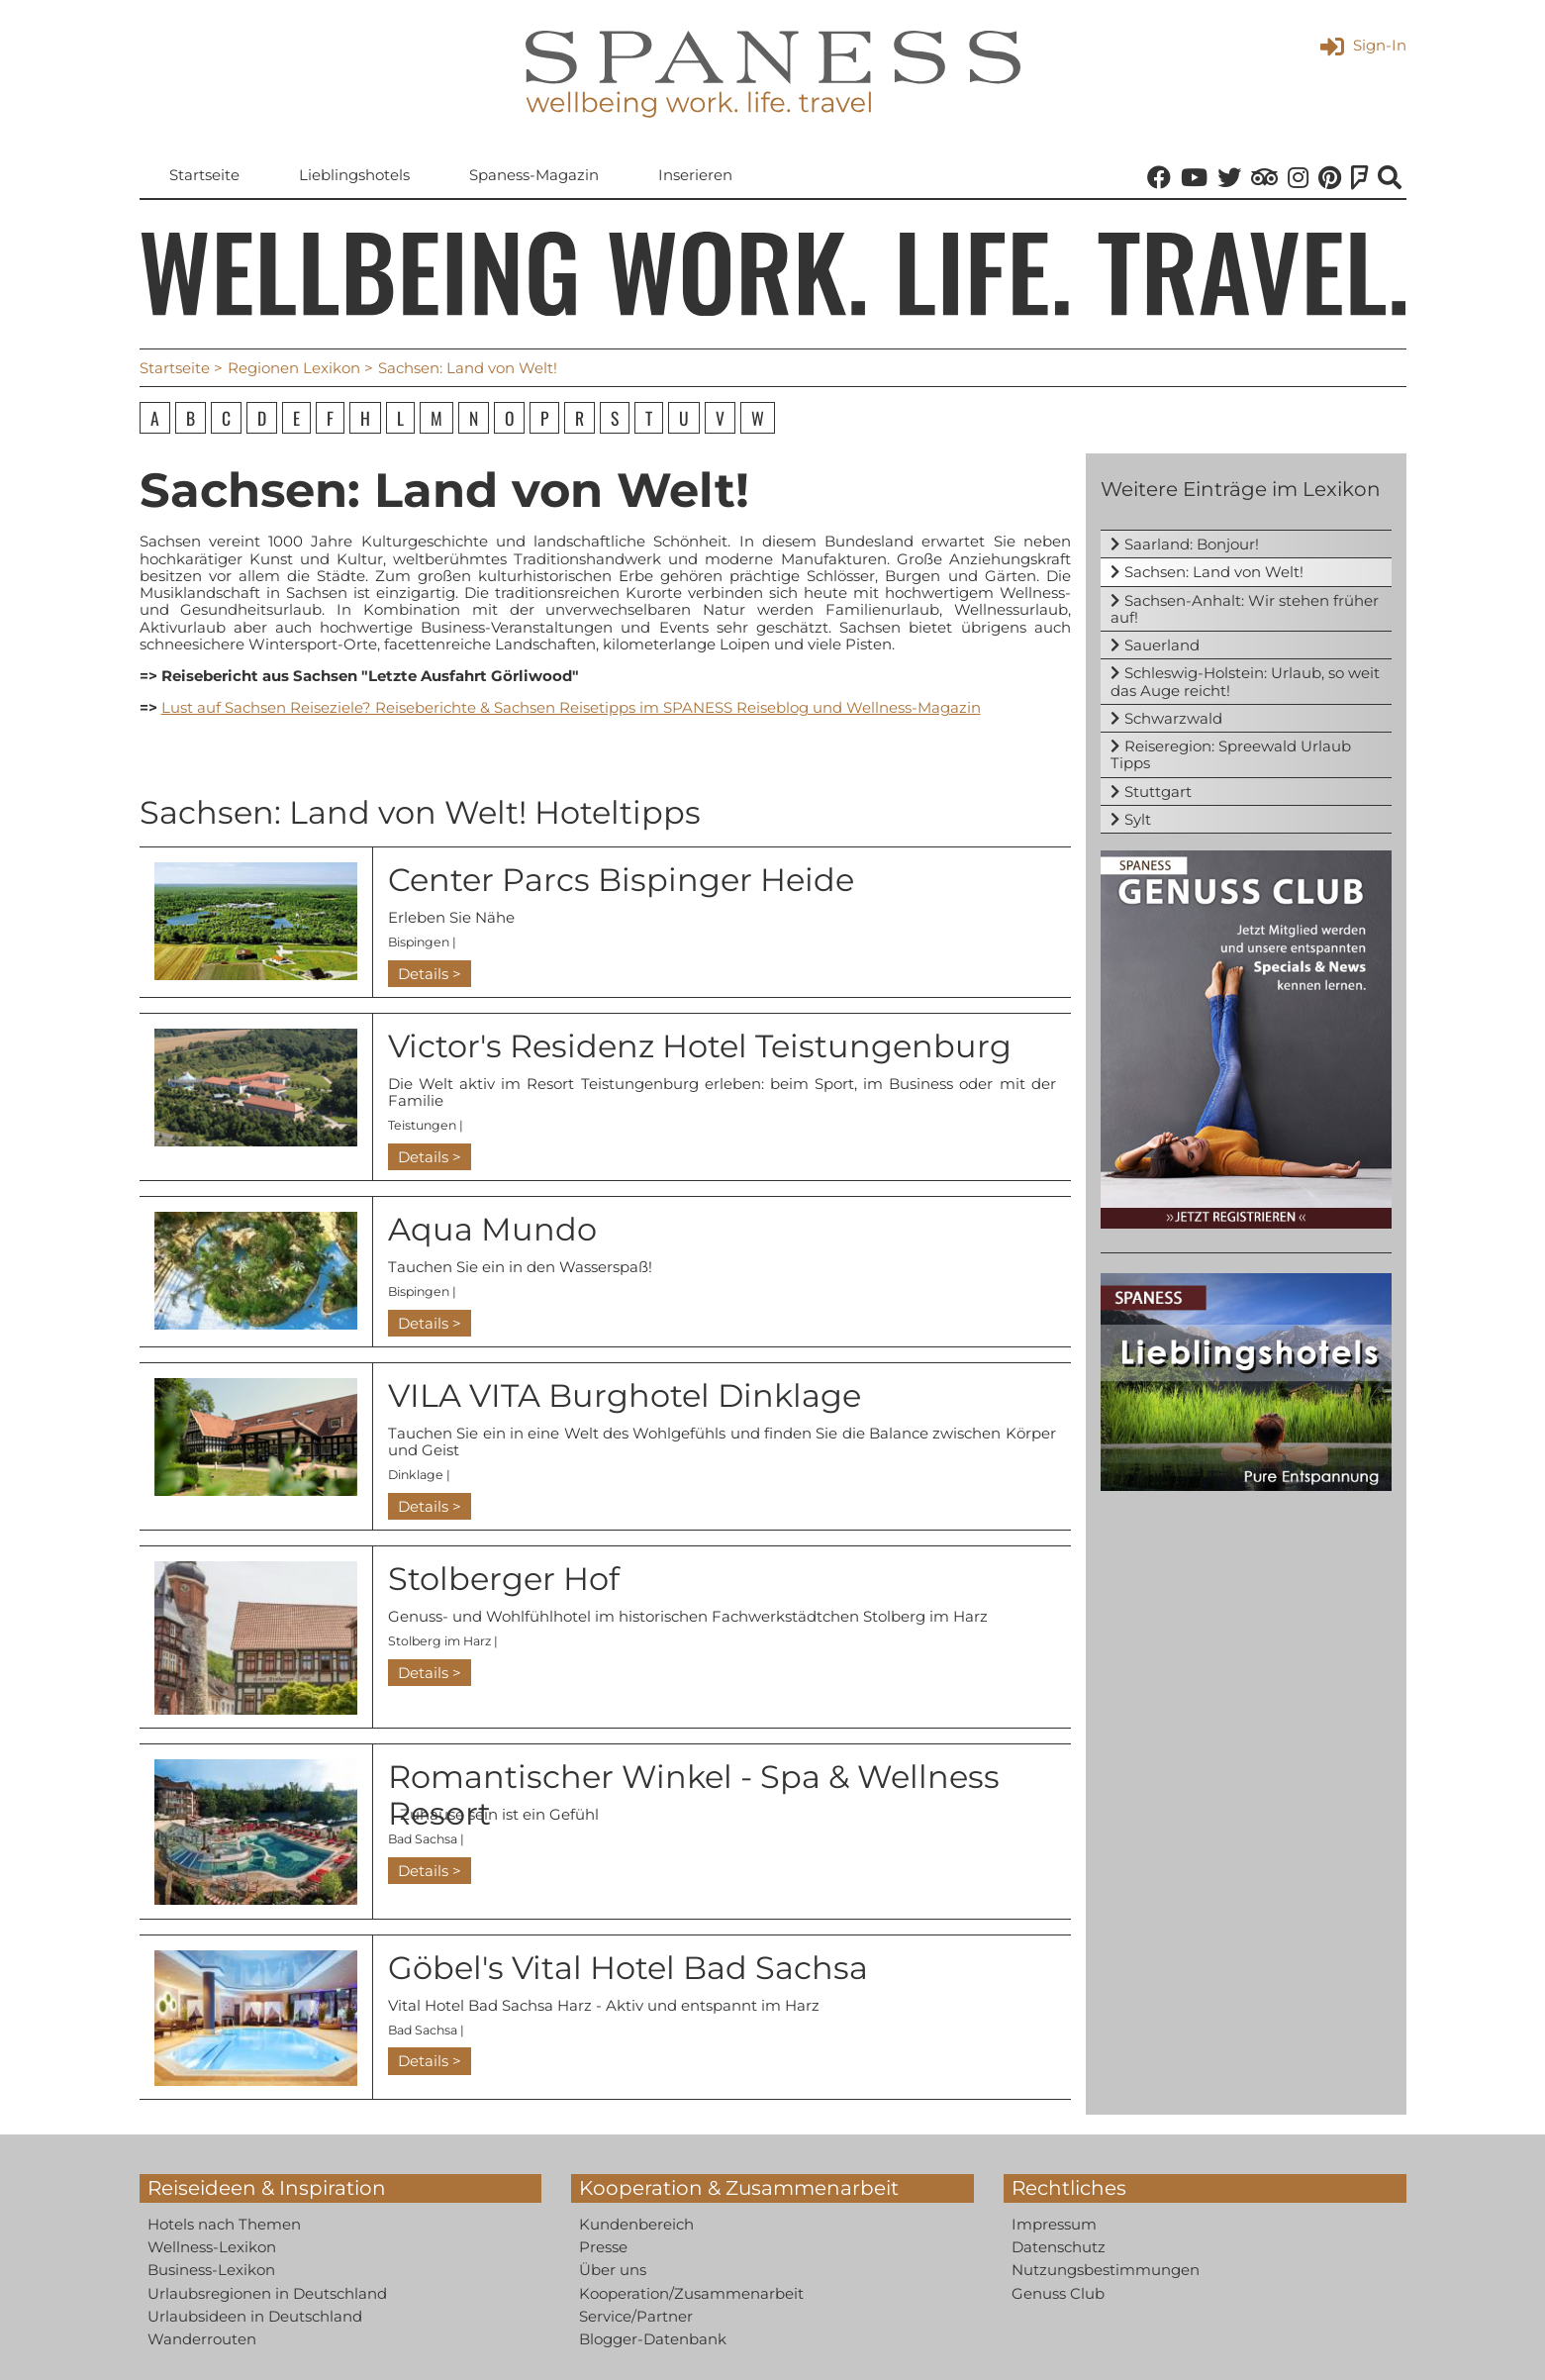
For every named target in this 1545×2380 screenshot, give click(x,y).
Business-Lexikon (211, 2269)
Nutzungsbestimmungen (1106, 2269)
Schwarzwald (1173, 718)
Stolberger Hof (504, 1578)
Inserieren (695, 174)
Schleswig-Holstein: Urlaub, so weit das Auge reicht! (1245, 681)
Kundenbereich (636, 2224)
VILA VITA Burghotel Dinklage (624, 1395)
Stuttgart (1158, 791)
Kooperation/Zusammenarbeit (691, 2293)
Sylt (1137, 819)
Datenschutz (1059, 2246)
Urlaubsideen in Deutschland (254, 2316)
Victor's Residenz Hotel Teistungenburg (700, 1046)
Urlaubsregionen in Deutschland (267, 2293)
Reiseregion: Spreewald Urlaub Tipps (1230, 754)
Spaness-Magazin (534, 174)
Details (423, 973)
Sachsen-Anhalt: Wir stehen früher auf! (1244, 609)
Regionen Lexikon (294, 367)
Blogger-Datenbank (652, 2339)
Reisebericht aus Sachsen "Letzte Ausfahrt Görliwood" (370, 675)
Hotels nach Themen (224, 2224)
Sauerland (1162, 645)
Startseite (204, 174)
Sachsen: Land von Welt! (1214, 571)
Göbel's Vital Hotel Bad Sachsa (628, 1967)
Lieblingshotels (354, 174)
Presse (603, 2246)
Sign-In (1363, 45)
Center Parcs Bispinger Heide (621, 879)
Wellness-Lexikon (211, 2246)
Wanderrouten (201, 2339)
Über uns (612, 2269)
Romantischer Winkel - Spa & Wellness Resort (694, 1795)
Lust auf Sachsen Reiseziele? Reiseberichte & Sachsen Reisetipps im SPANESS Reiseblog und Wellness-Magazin (571, 707)
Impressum (1054, 2224)
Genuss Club (1058, 2293)
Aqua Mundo (492, 1229)
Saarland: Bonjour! (1191, 544)
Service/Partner (636, 2316)
